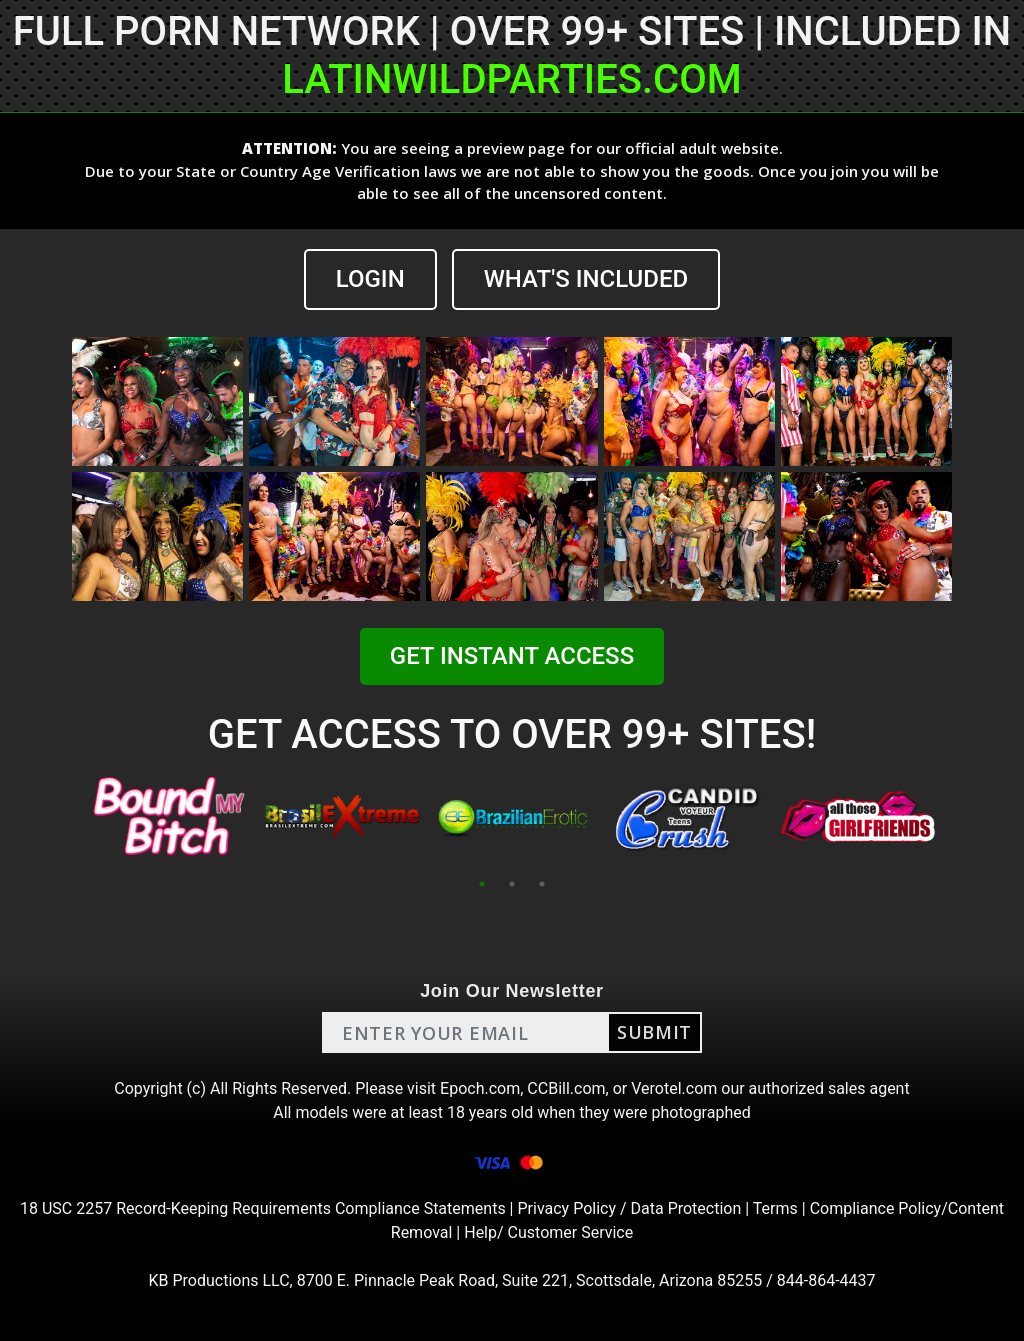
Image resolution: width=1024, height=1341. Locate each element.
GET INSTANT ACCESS (512, 656)
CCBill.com (566, 1088)
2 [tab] (512, 884)
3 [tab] (542, 884)
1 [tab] (482, 884)
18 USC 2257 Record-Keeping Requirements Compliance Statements (263, 1208)
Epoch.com (480, 1088)
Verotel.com (674, 1088)
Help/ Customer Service (548, 1232)
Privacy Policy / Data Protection (629, 1208)
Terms (775, 1208)
